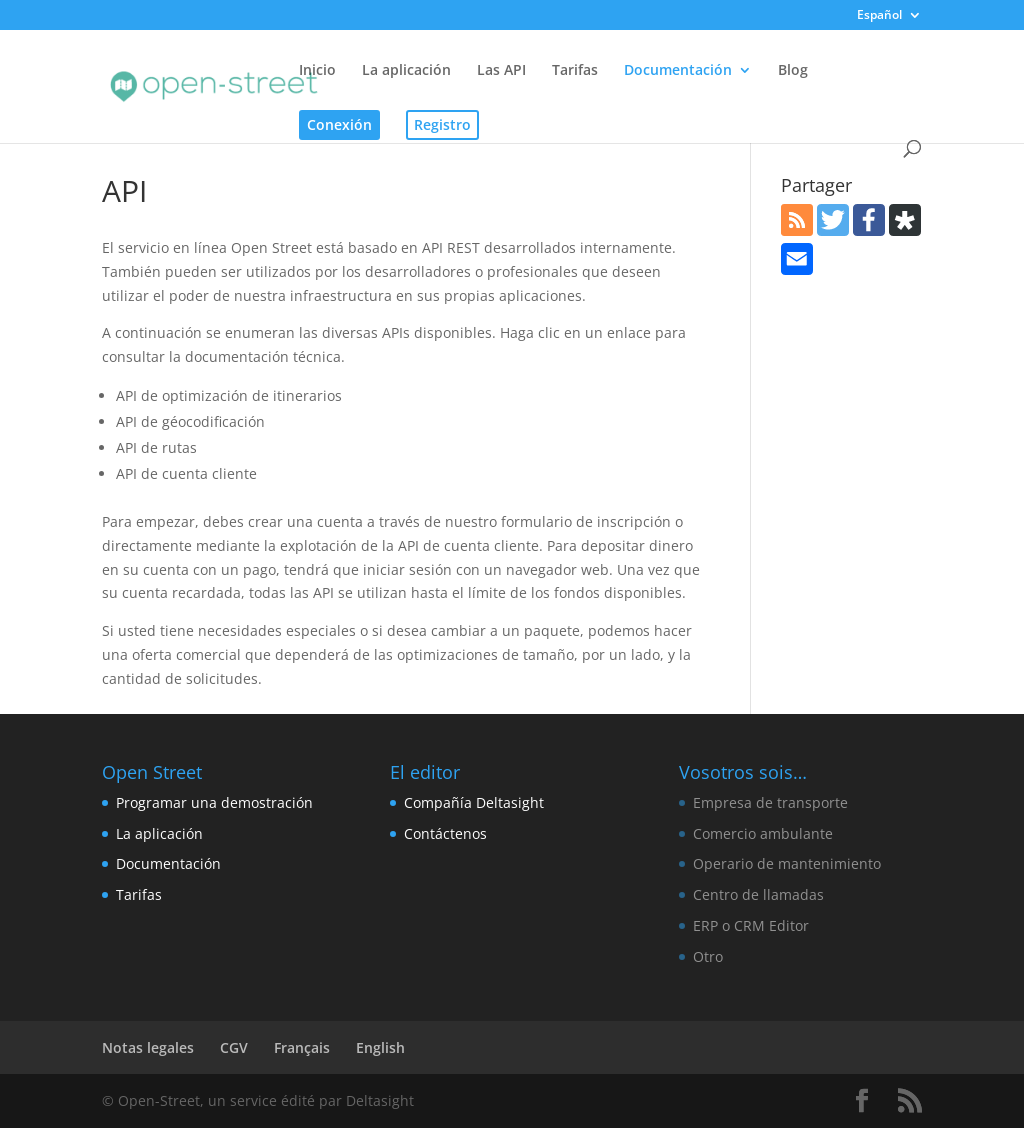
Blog (793, 71)
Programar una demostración (214, 802)
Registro (442, 124)
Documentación (678, 71)
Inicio (317, 71)
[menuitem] (889, 19)
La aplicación (406, 71)
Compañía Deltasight (474, 802)
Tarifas (575, 71)
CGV (234, 1047)
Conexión (339, 124)
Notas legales (148, 1047)
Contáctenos (445, 833)
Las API (501, 71)
